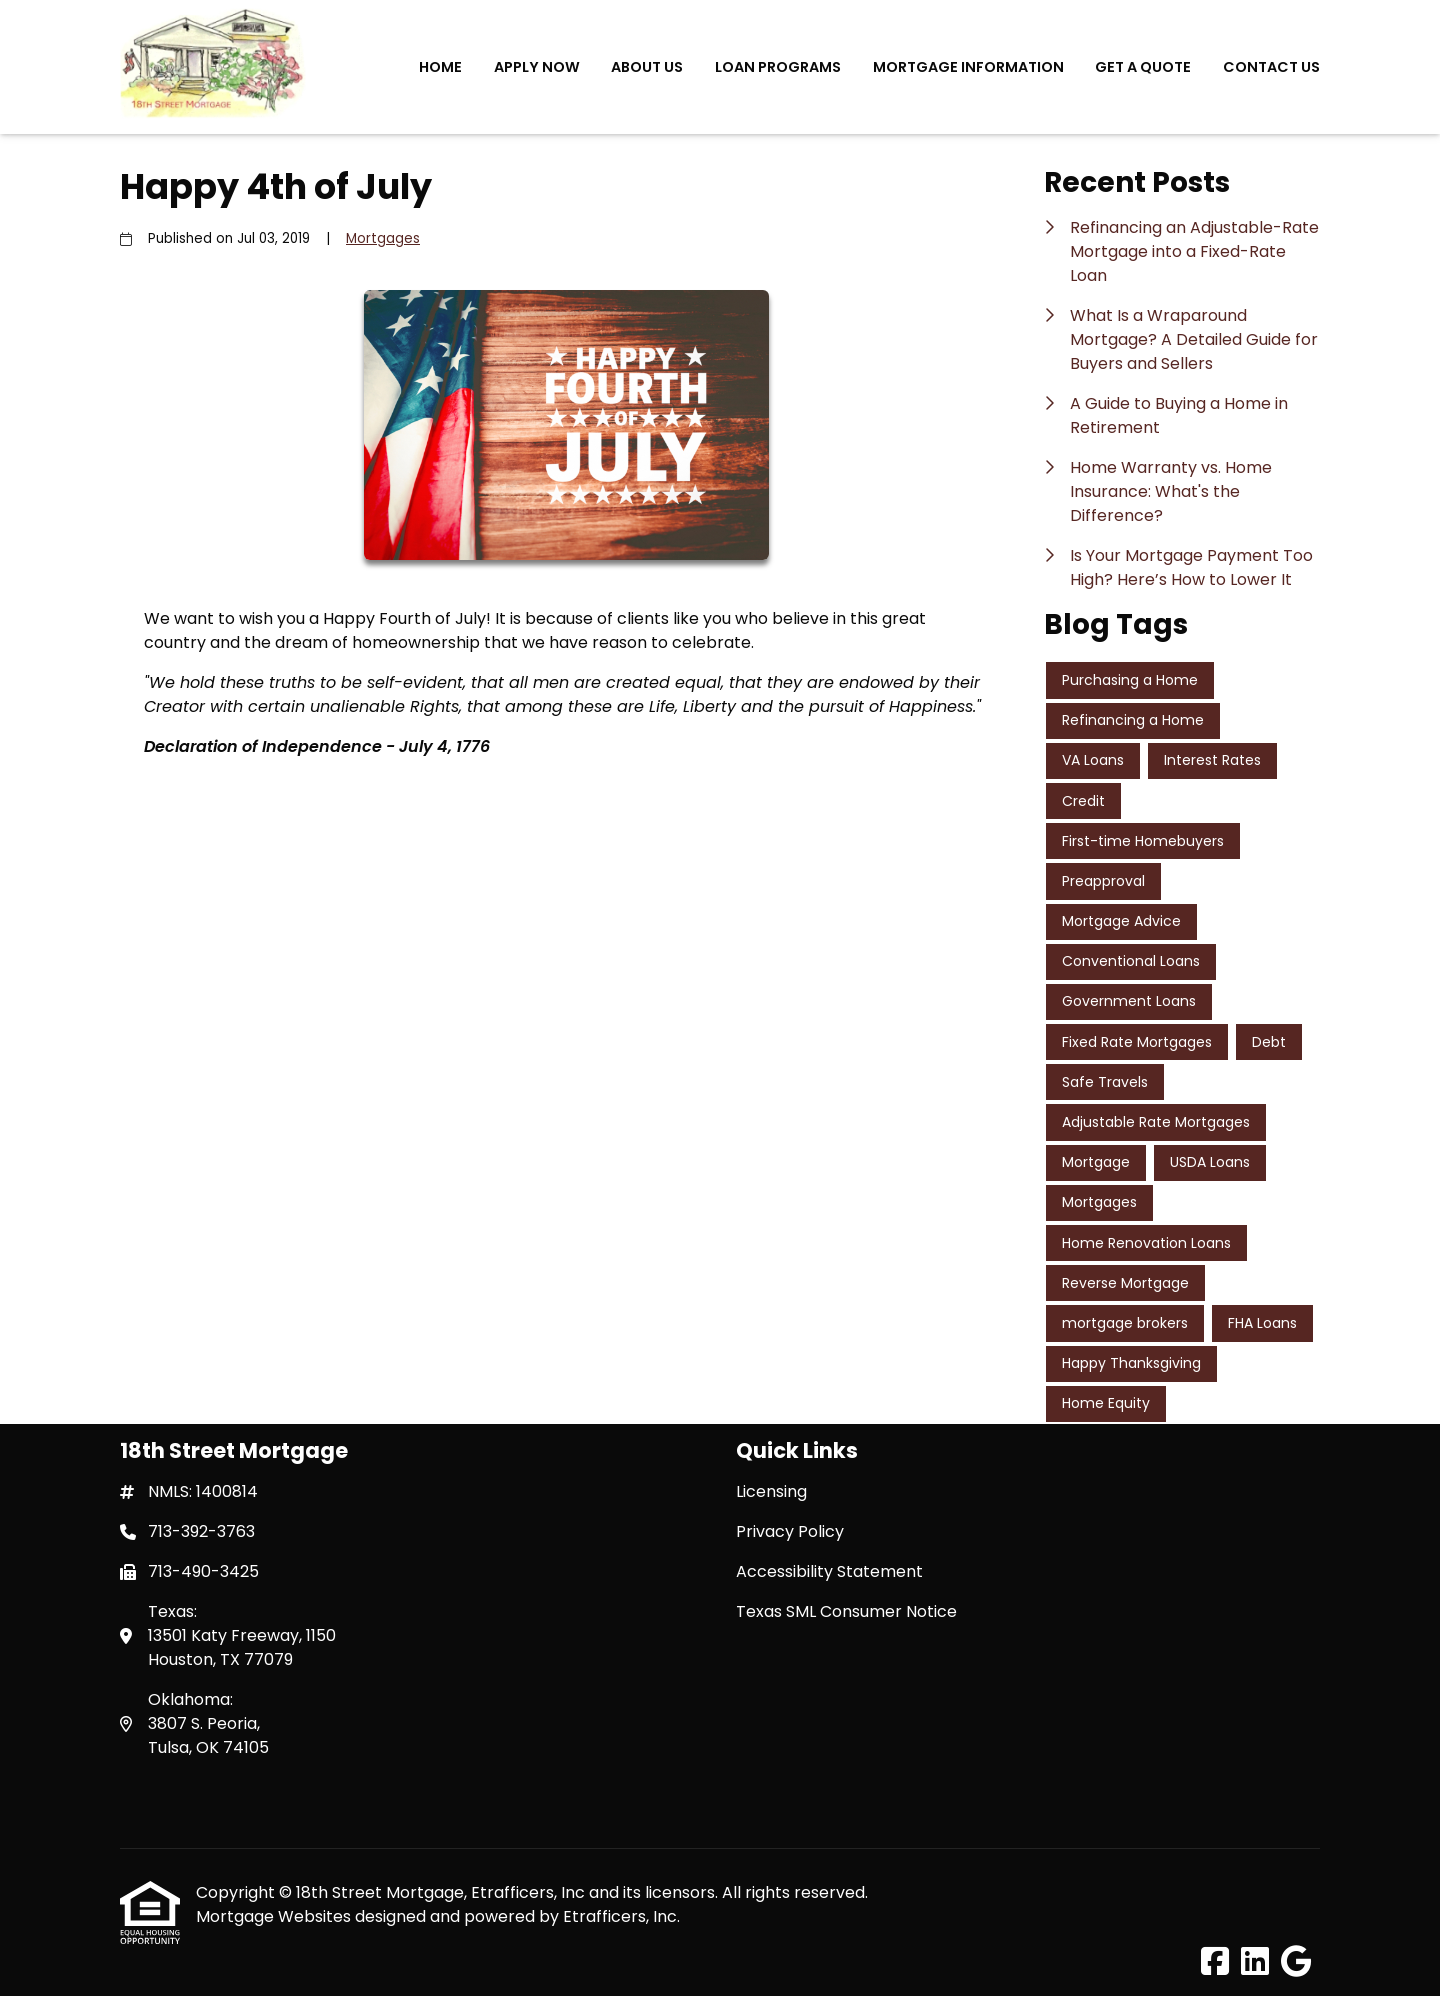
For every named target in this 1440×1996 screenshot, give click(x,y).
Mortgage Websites (275, 1916)
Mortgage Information (968, 67)
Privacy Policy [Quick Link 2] (790, 1531)
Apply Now (537, 67)
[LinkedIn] (1255, 1962)
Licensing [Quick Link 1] (771, 1491)
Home (440, 67)
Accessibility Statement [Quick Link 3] (829, 1571)
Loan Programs (778, 67)
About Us (647, 67)
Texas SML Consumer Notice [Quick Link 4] (846, 1611)
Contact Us (1271, 67)
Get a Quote (1143, 67)
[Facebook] (1215, 1962)
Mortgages (383, 238)
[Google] (1296, 1962)
